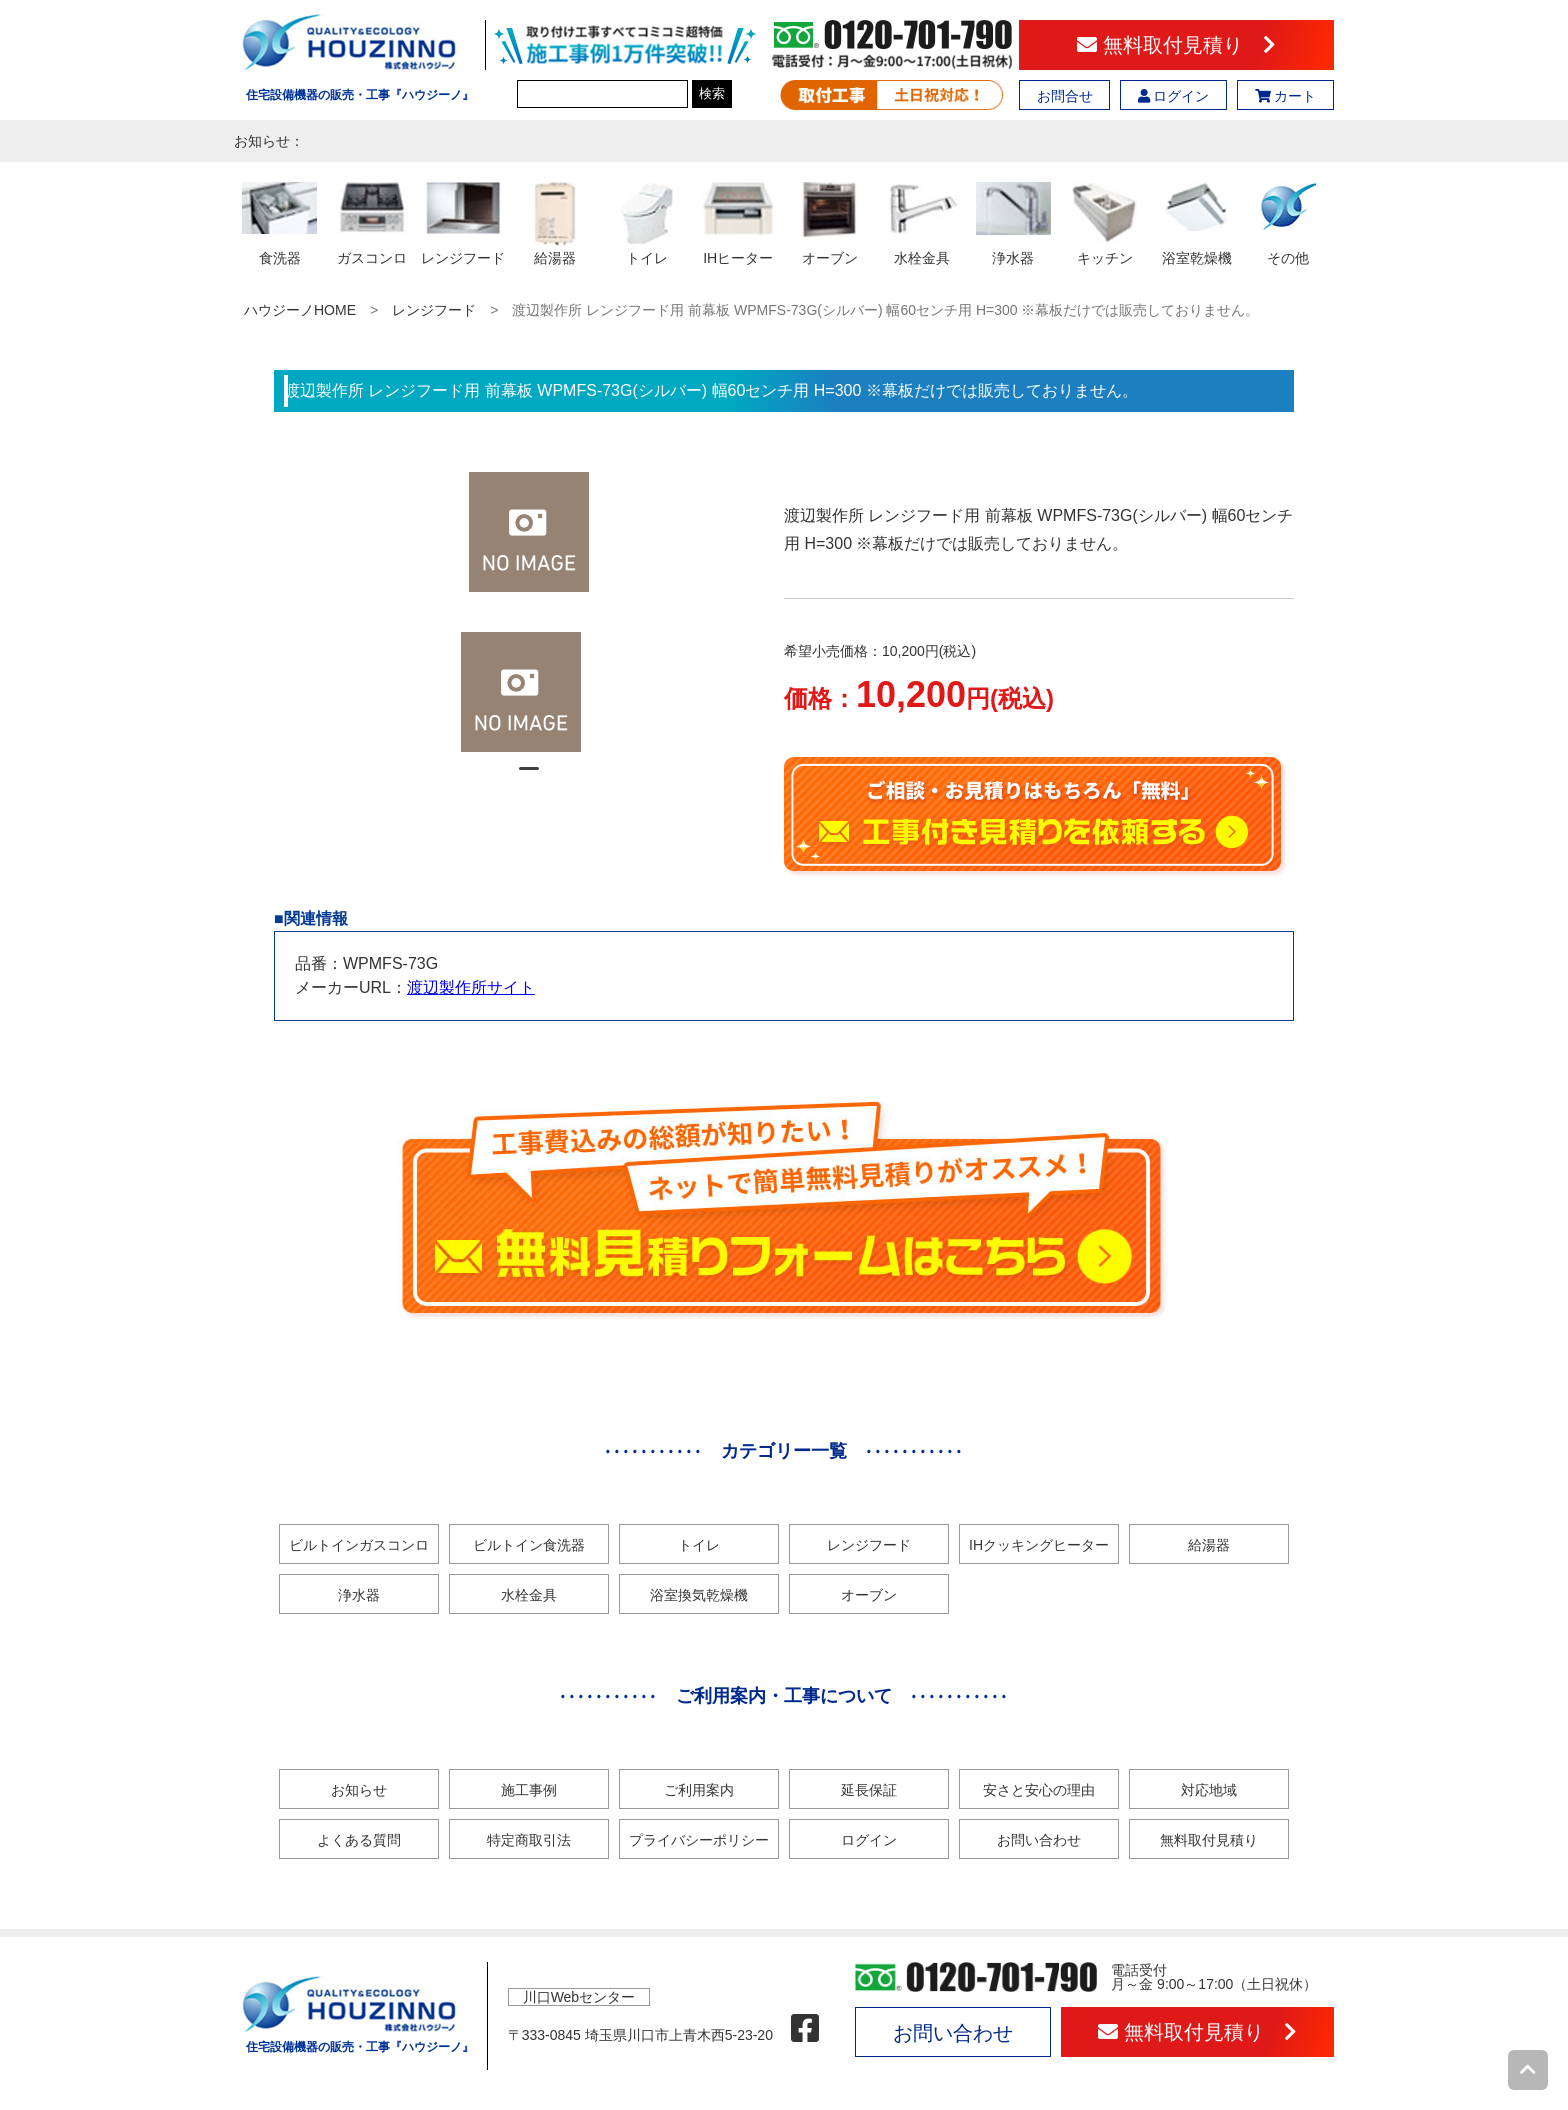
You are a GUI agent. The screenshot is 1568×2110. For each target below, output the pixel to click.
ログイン (1174, 96)
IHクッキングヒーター (1039, 1545)
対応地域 (1209, 1790)
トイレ (699, 1545)
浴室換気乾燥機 (699, 1595)
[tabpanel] (529, 692)
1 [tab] (529, 777)
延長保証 (869, 1790)
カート (1286, 96)
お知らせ (359, 1790)
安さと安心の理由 (1039, 1790)
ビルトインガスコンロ (359, 1545)
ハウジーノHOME (300, 310)
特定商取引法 (529, 1840)
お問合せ (1065, 96)
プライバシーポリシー (699, 1840)
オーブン (869, 1595)
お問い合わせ (1039, 1840)
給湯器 (1209, 1545)
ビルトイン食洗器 (529, 1545)
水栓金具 (529, 1595)
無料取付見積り (1176, 45)
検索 (712, 93)
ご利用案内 (699, 1790)
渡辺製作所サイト (471, 987)
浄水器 (359, 1595)
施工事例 (529, 1790)
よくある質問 (359, 1840)
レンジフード (434, 310)
